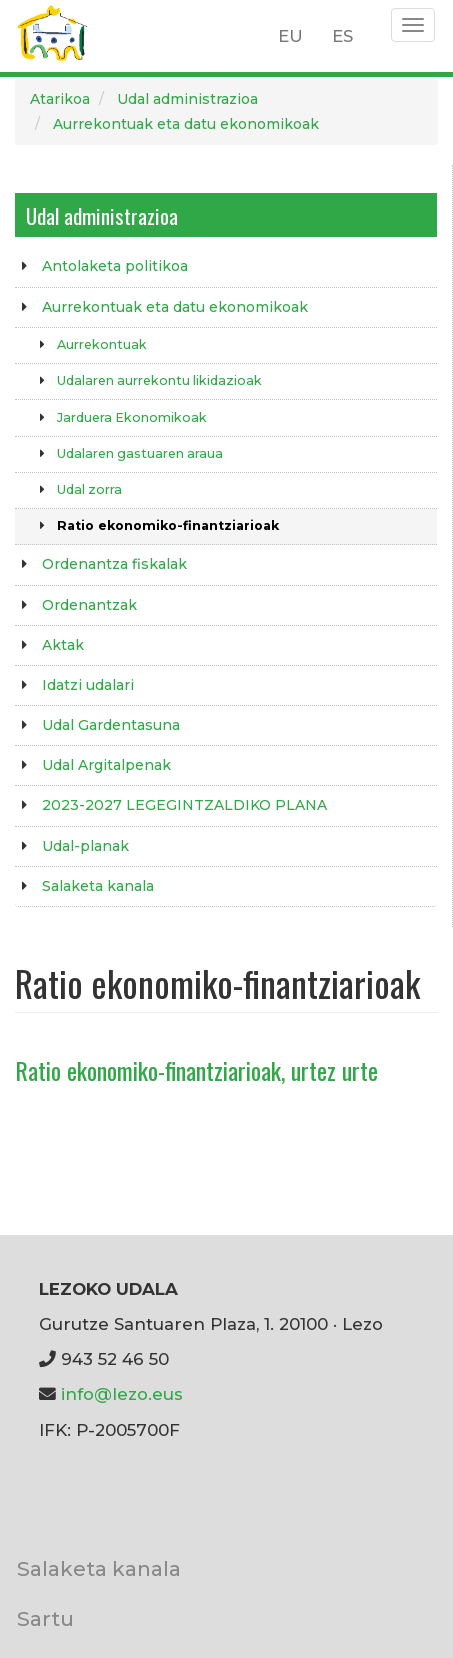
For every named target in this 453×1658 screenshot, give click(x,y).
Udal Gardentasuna (111, 725)
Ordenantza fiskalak (114, 564)
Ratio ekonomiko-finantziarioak (168, 525)
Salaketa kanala (98, 886)
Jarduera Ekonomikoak (132, 417)
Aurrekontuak (102, 344)
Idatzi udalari (88, 685)
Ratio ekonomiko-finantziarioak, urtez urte (196, 1070)
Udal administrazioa (187, 99)
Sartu (45, 1618)
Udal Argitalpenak (106, 765)
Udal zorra (89, 489)
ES (342, 36)
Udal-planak (85, 846)
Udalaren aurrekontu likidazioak (159, 380)
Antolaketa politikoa (115, 266)
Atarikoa (60, 99)
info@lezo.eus (122, 1394)
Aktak (63, 645)
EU (290, 36)
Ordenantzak (89, 605)
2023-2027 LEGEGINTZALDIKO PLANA (184, 805)
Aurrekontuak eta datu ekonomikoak (186, 124)
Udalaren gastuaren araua (140, 453)
